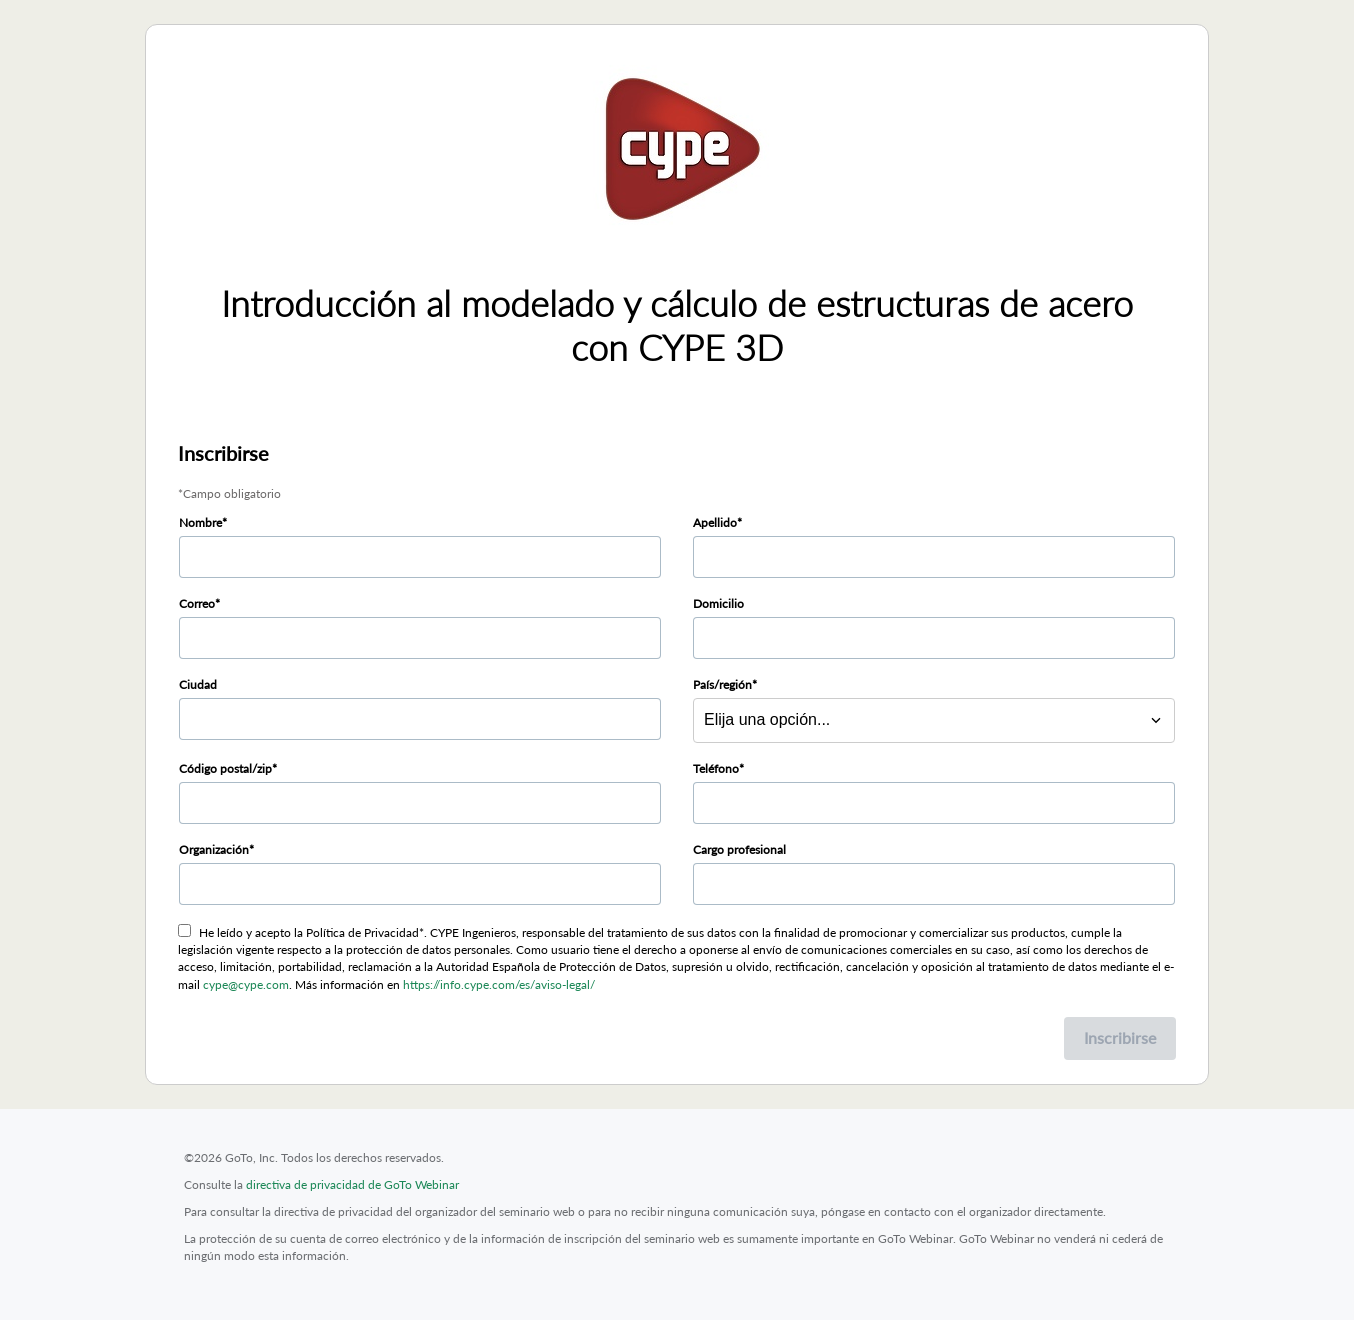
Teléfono (716, 768)
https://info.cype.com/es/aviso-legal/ (499, 984)
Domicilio (718, 603)
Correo (197, 603)
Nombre (200, 522)
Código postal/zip (225, 768)
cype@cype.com (246, 984)
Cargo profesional (739, 849)
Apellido (715, 522)
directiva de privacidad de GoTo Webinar (352, 1184)
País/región (722, 684)
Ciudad (198, 684)
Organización (214, 849)
